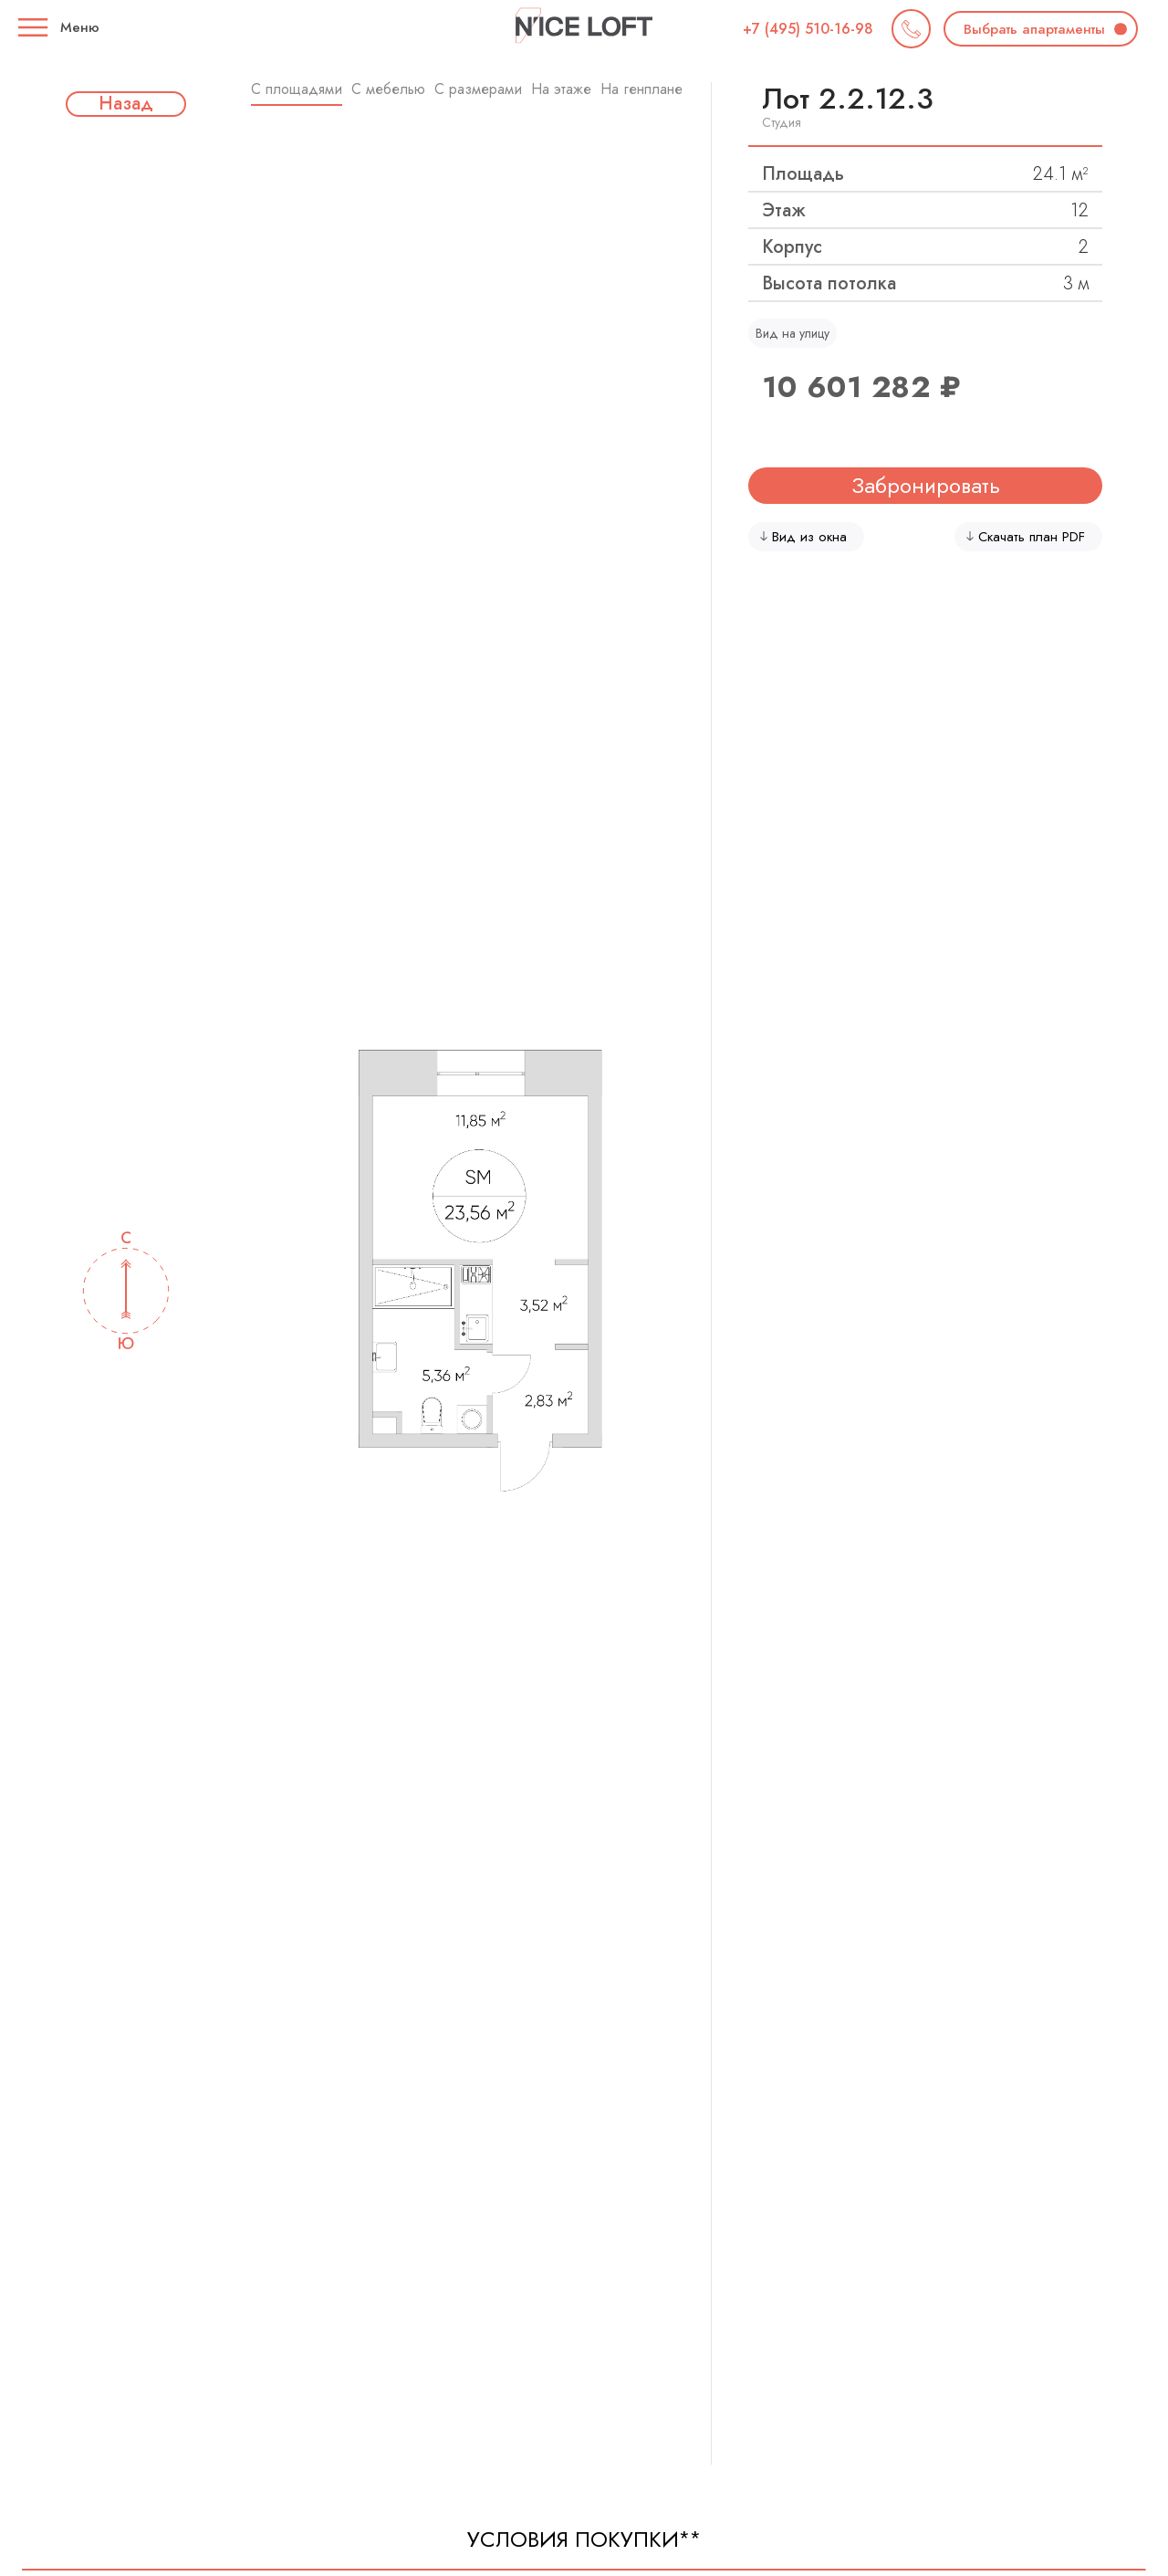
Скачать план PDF (1025, 537)
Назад (126, 104)
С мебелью (388, 89)
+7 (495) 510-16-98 (808, 28)
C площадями (296, 89)
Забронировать (925, 485)
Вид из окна (803, 537)
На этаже (561, 89)
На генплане (641, 89)
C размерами (478, 89)
